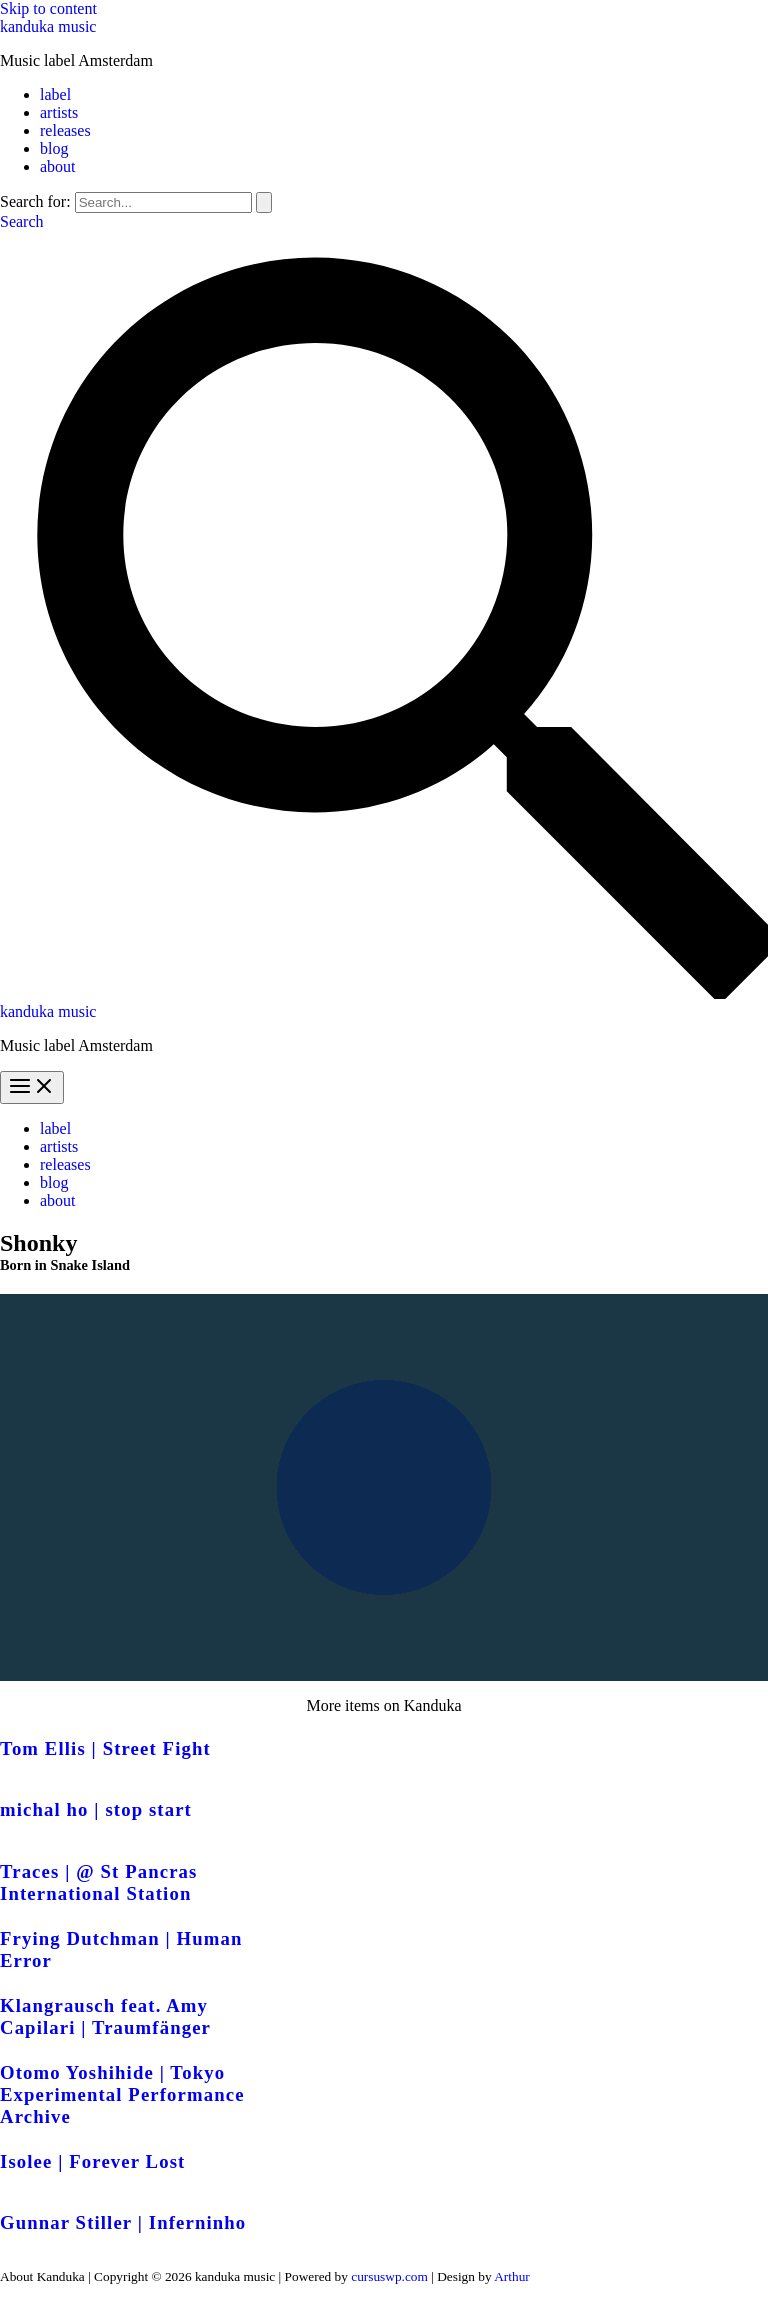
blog (54, 148)
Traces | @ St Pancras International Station (98, 1882)
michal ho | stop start (96, 1809)
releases (65, 130)
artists (59, 112)
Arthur (512, 2276)
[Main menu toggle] (32, 1087)
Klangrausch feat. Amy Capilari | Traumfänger (105, 2016)
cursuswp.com (389, 2276)
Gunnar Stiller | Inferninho (123, 2222)
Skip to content (48, 8)
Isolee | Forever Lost (92, 2161)
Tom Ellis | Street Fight (105, 1748)
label (55, 94)
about (58, 166)
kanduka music (48, 26)
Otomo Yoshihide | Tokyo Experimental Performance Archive (122, 2094)
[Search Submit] (264, 202)
